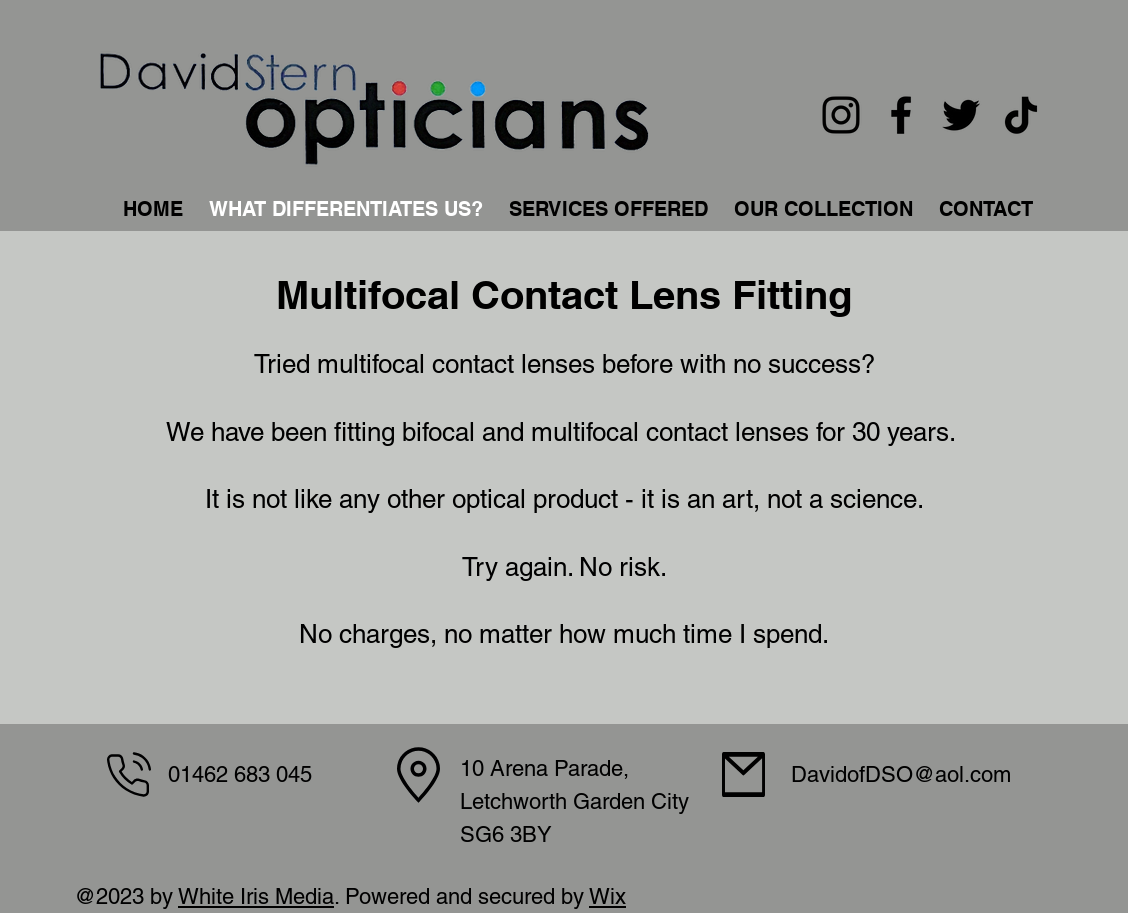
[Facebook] (901, 115)
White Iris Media (256, 896)
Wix (607, 896)
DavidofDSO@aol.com (901, 774)
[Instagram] (841, 115)
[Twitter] (961, 115)
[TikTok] (1021, 115)
